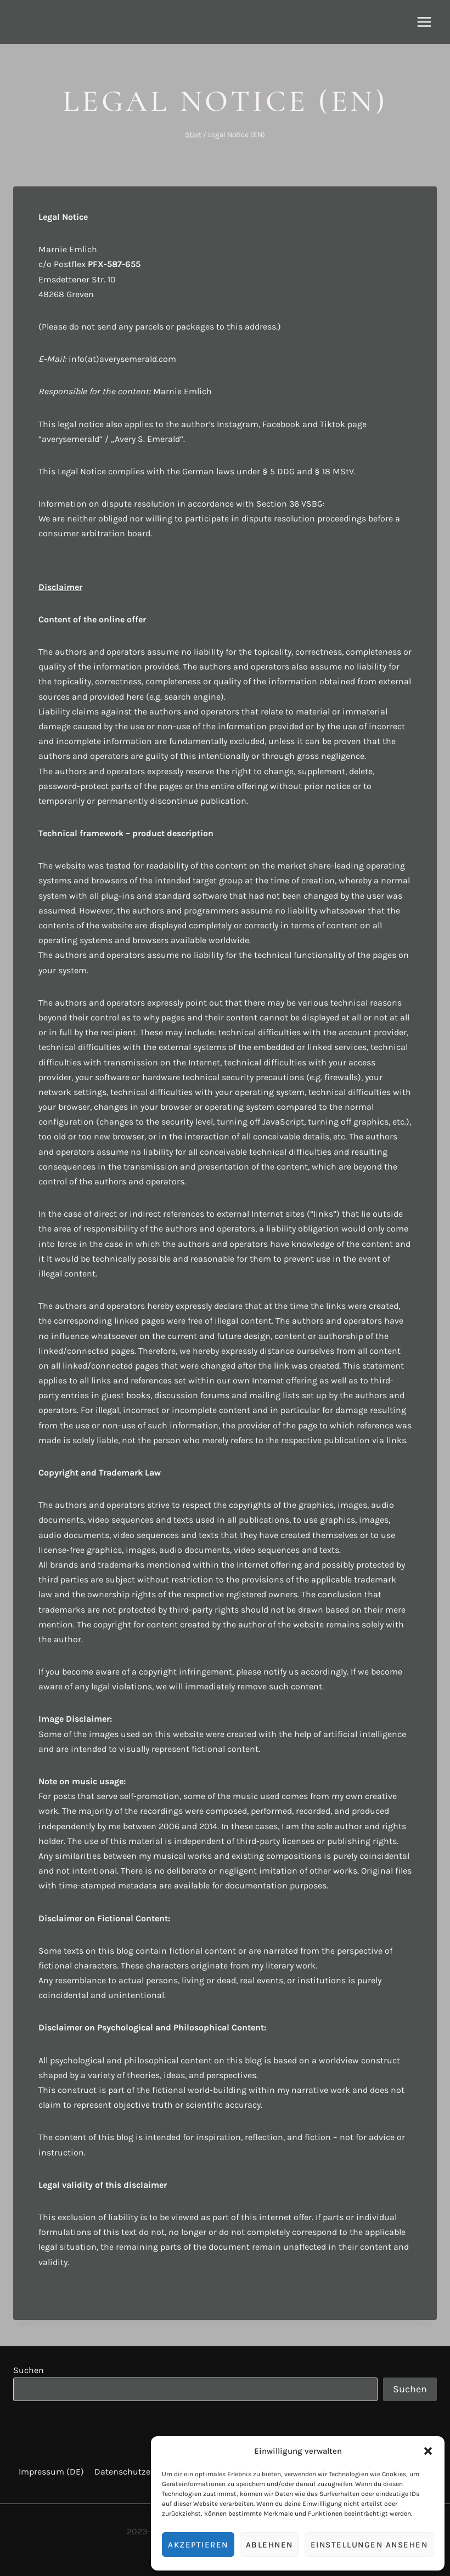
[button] (428, 2451)
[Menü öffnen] (424, 21)
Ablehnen (269, 2545)
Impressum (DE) (51, 2471)
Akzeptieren (198, 2545)
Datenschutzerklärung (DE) (149, 2471)
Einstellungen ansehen (369, 2545)
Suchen (28, 2370)
